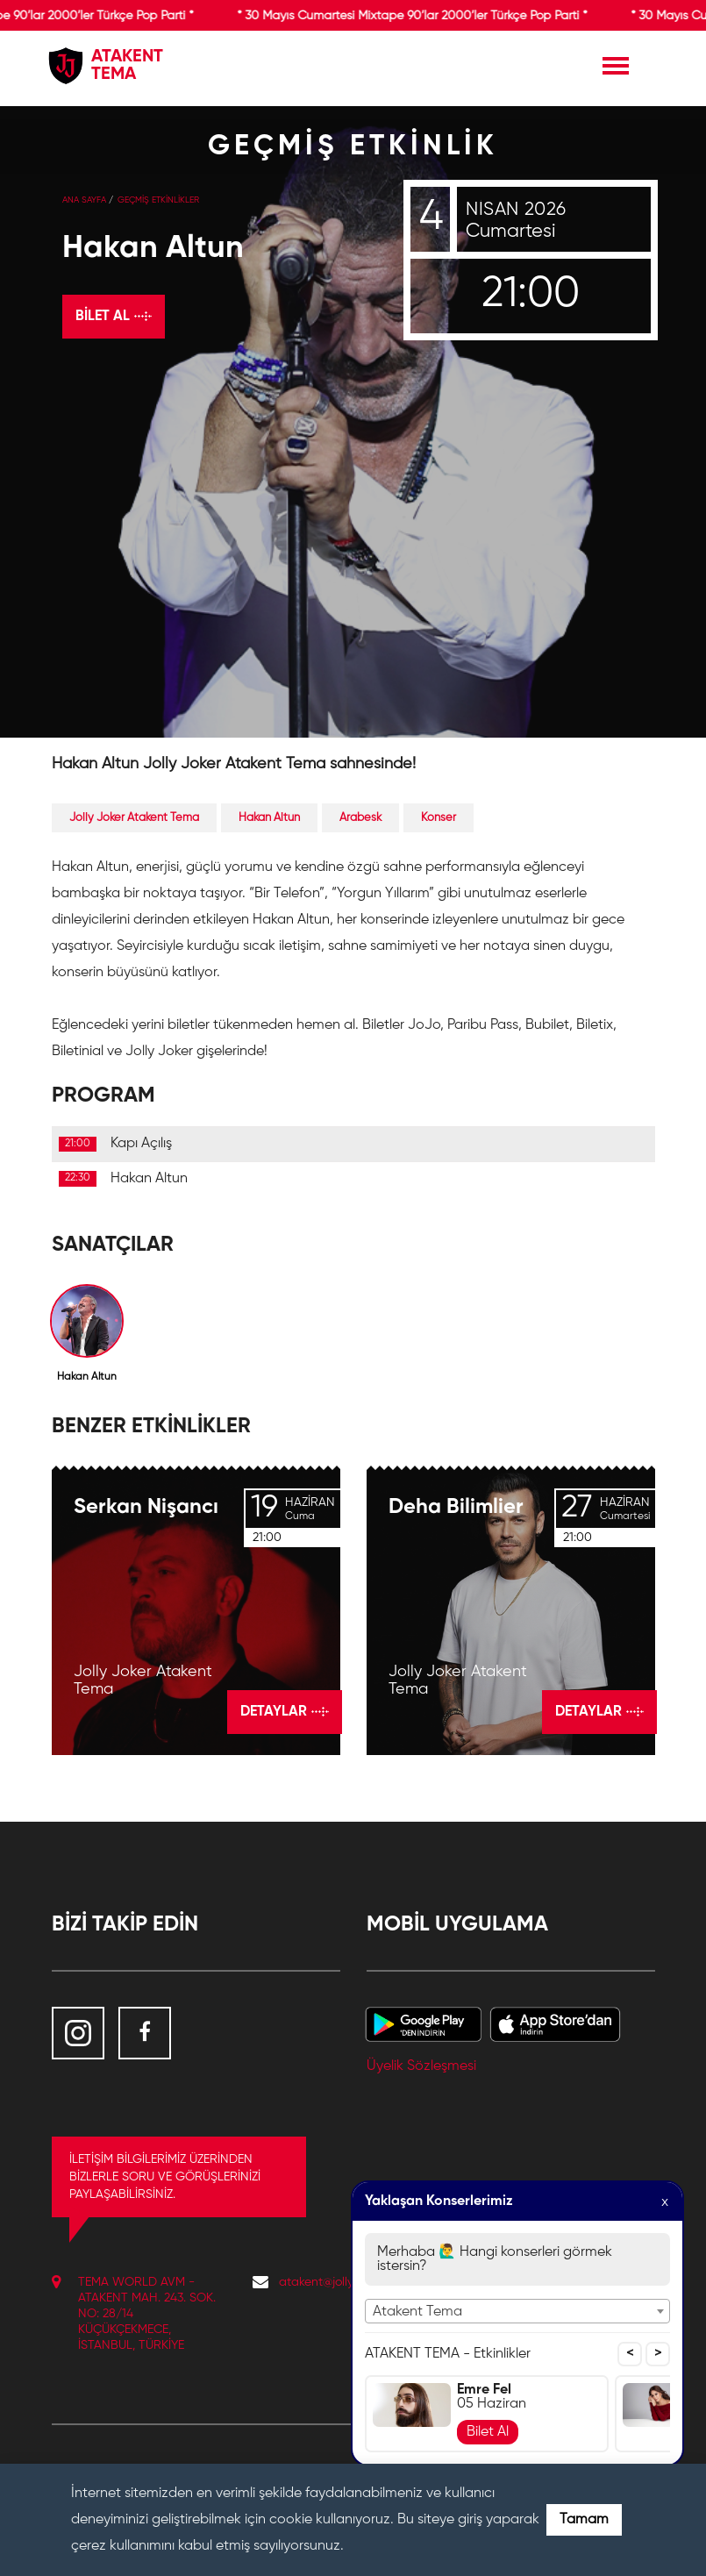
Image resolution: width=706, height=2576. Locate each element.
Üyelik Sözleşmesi (421, 2066)
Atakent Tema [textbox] (417, 2312)
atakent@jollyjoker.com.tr (346, 2282)
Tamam (584, 2520)
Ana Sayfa (84, 200)
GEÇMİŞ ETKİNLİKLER (158, 200)
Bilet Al (488, 2432)
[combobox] (517, 2311)
